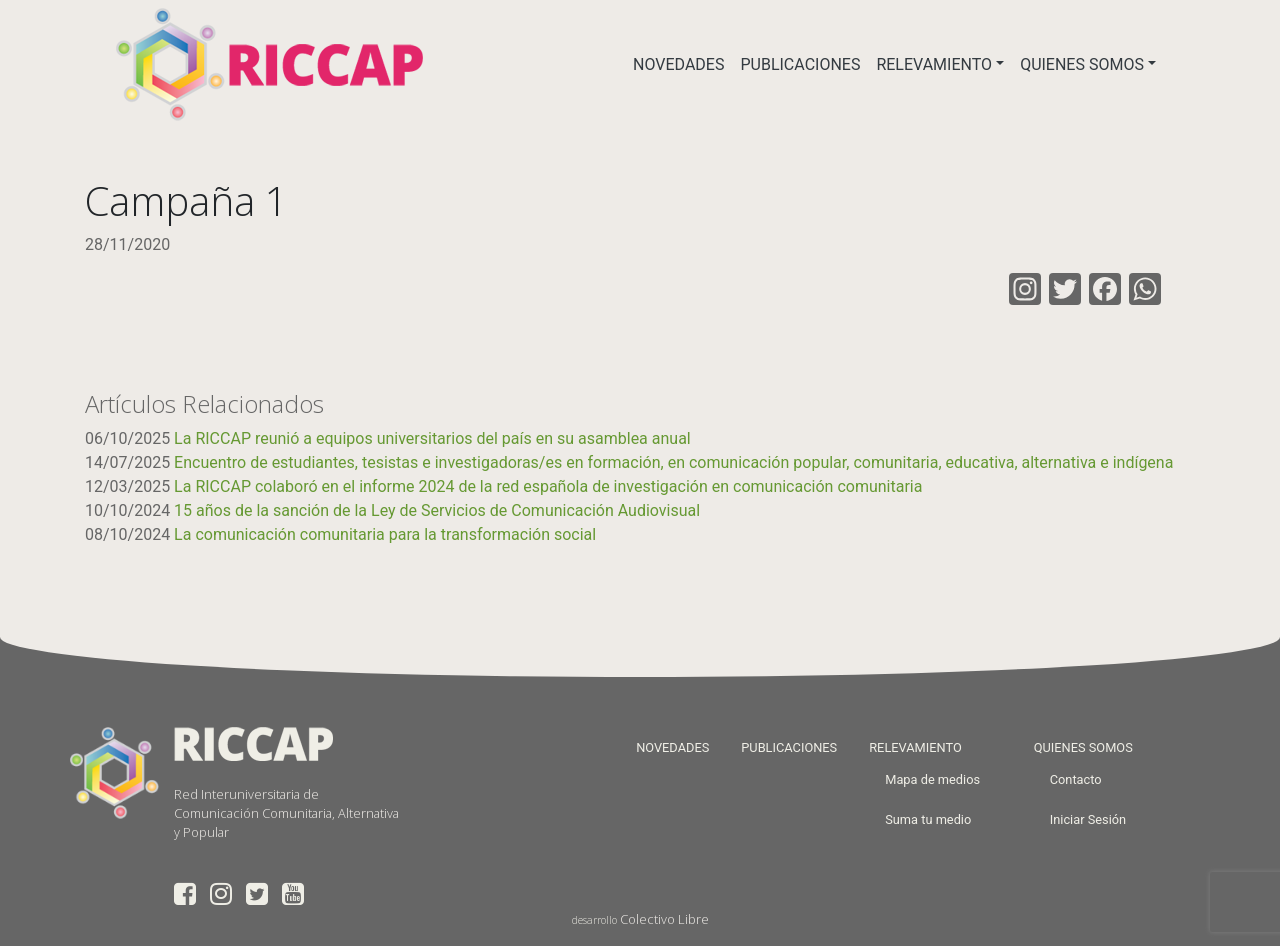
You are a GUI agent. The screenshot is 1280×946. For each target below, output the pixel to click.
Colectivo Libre (664, 919)
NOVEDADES (678, 64)
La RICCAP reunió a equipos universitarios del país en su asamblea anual (432, 438)
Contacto (1076, 779)
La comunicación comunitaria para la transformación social (385, 534)
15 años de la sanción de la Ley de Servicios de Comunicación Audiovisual (437, 510)
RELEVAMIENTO (934, 64)
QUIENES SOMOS (1082, 64)
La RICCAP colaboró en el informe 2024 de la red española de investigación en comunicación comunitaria (548, 486)
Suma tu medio (928, 819)
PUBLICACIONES (800, 64)
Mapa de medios (932, 779)
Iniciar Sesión (1088, 819)
